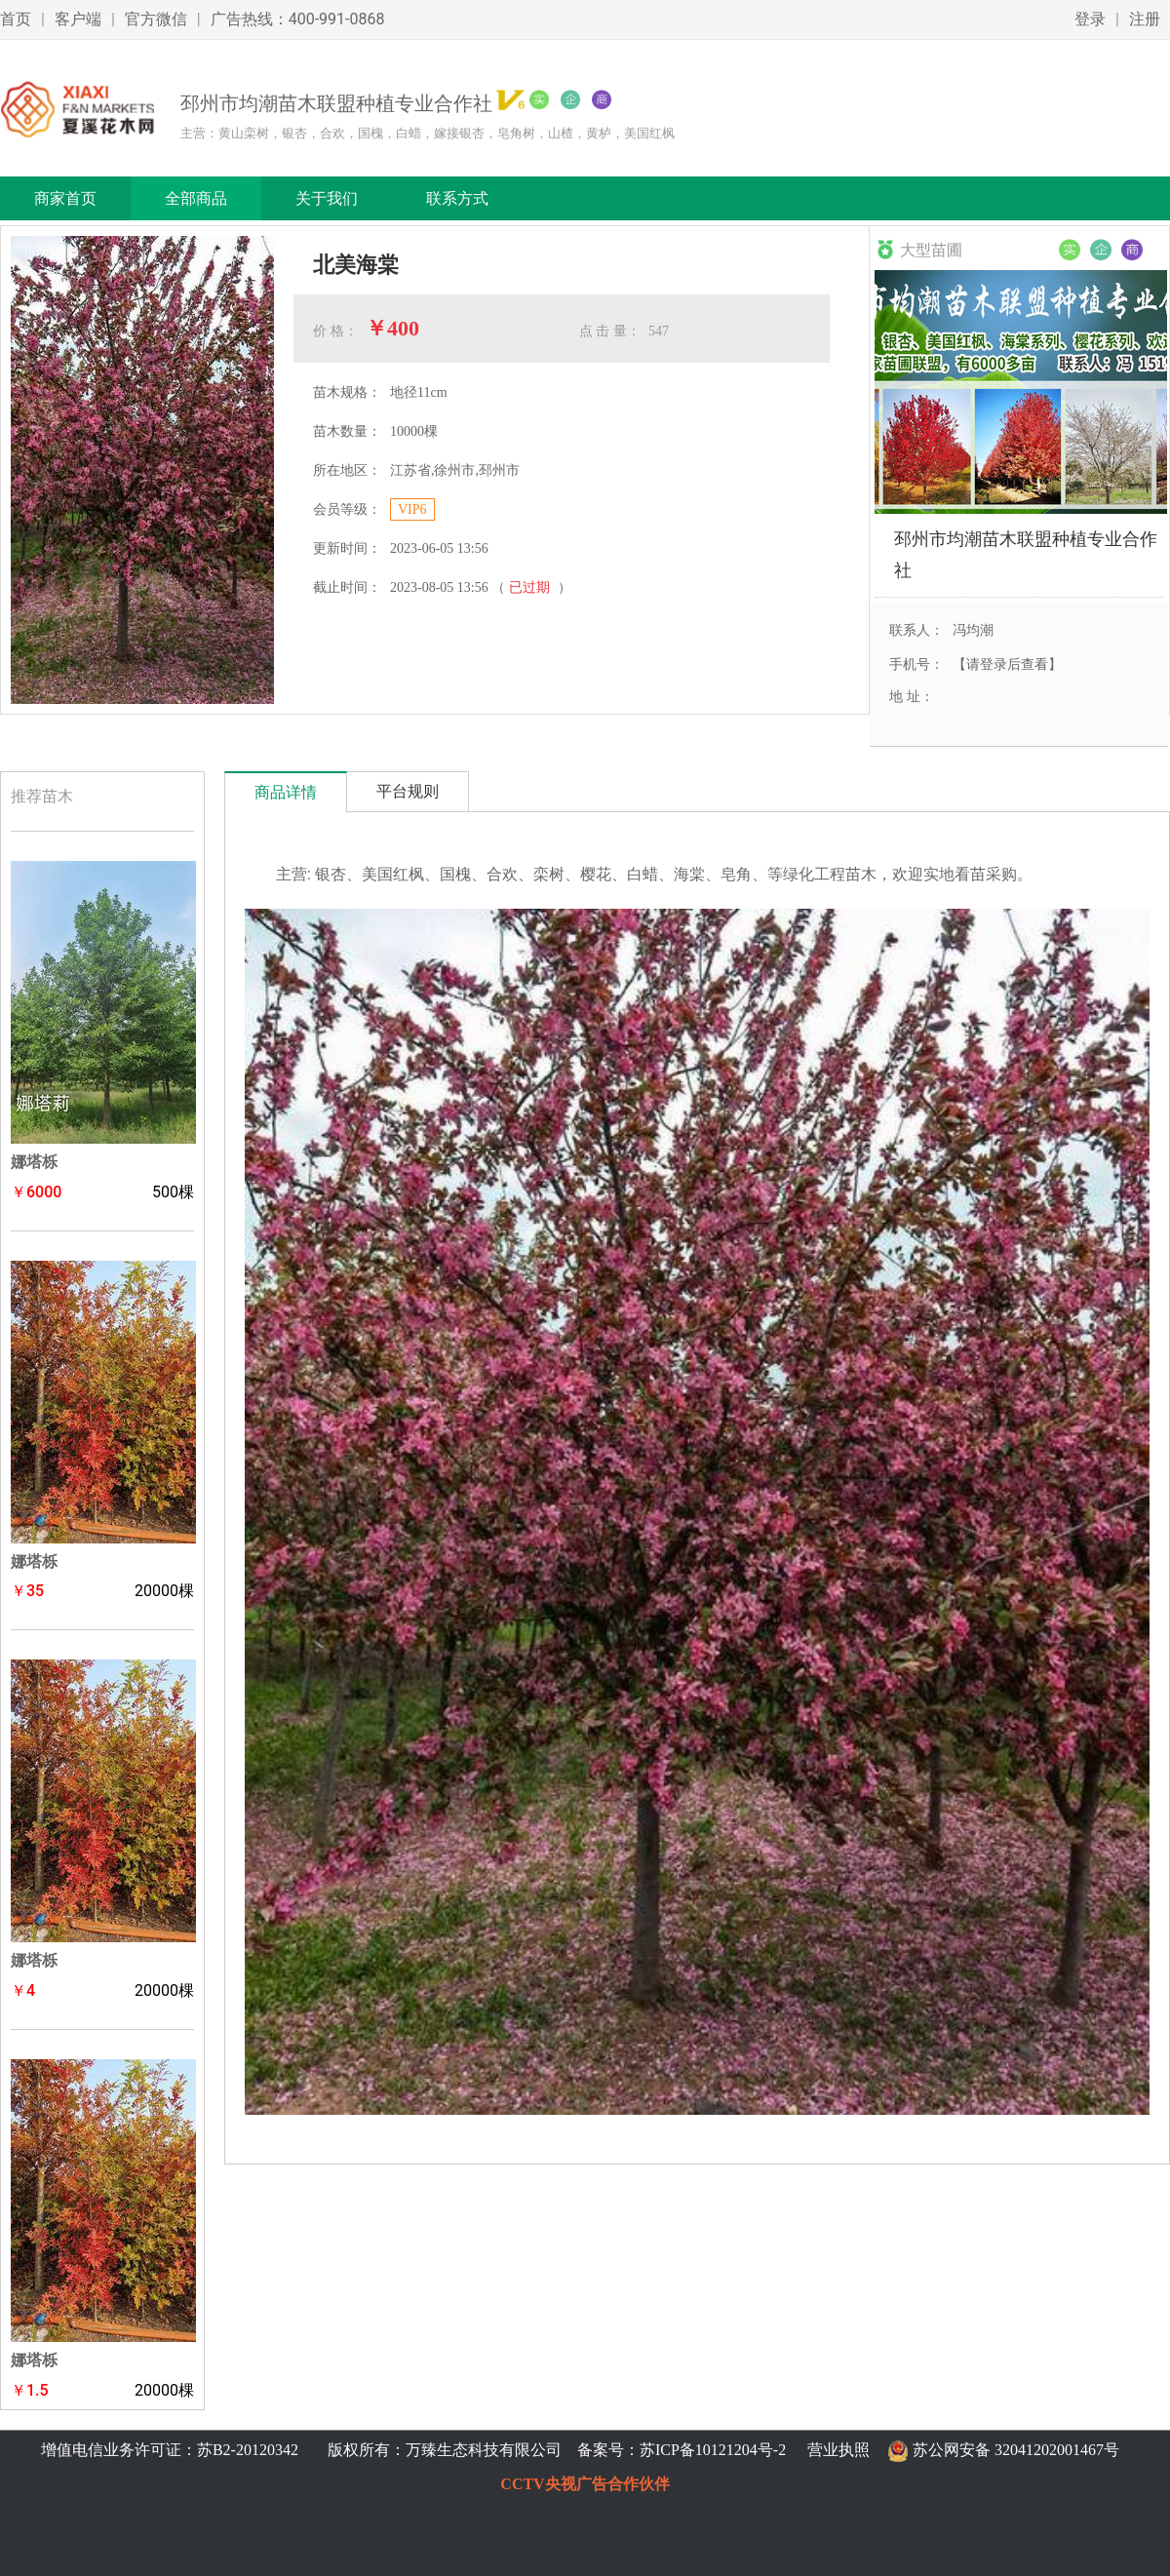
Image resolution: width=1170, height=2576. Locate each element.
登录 (1090, 19)
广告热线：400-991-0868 (298, 19)
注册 (1144, 19)
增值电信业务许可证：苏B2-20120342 (171, 2449)
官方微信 (156, 19)
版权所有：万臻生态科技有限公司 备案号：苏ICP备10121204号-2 (553, 2449)
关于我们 (326, 198)
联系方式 (457, 198)
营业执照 (838, 2449)
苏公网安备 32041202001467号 (1016, 2449)
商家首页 (65, 198)
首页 (15, 19)
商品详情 (285, 792)
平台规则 (407, 791)
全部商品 (196, 198)
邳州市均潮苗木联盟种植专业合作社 (1025, 554)
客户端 (78, 19)
